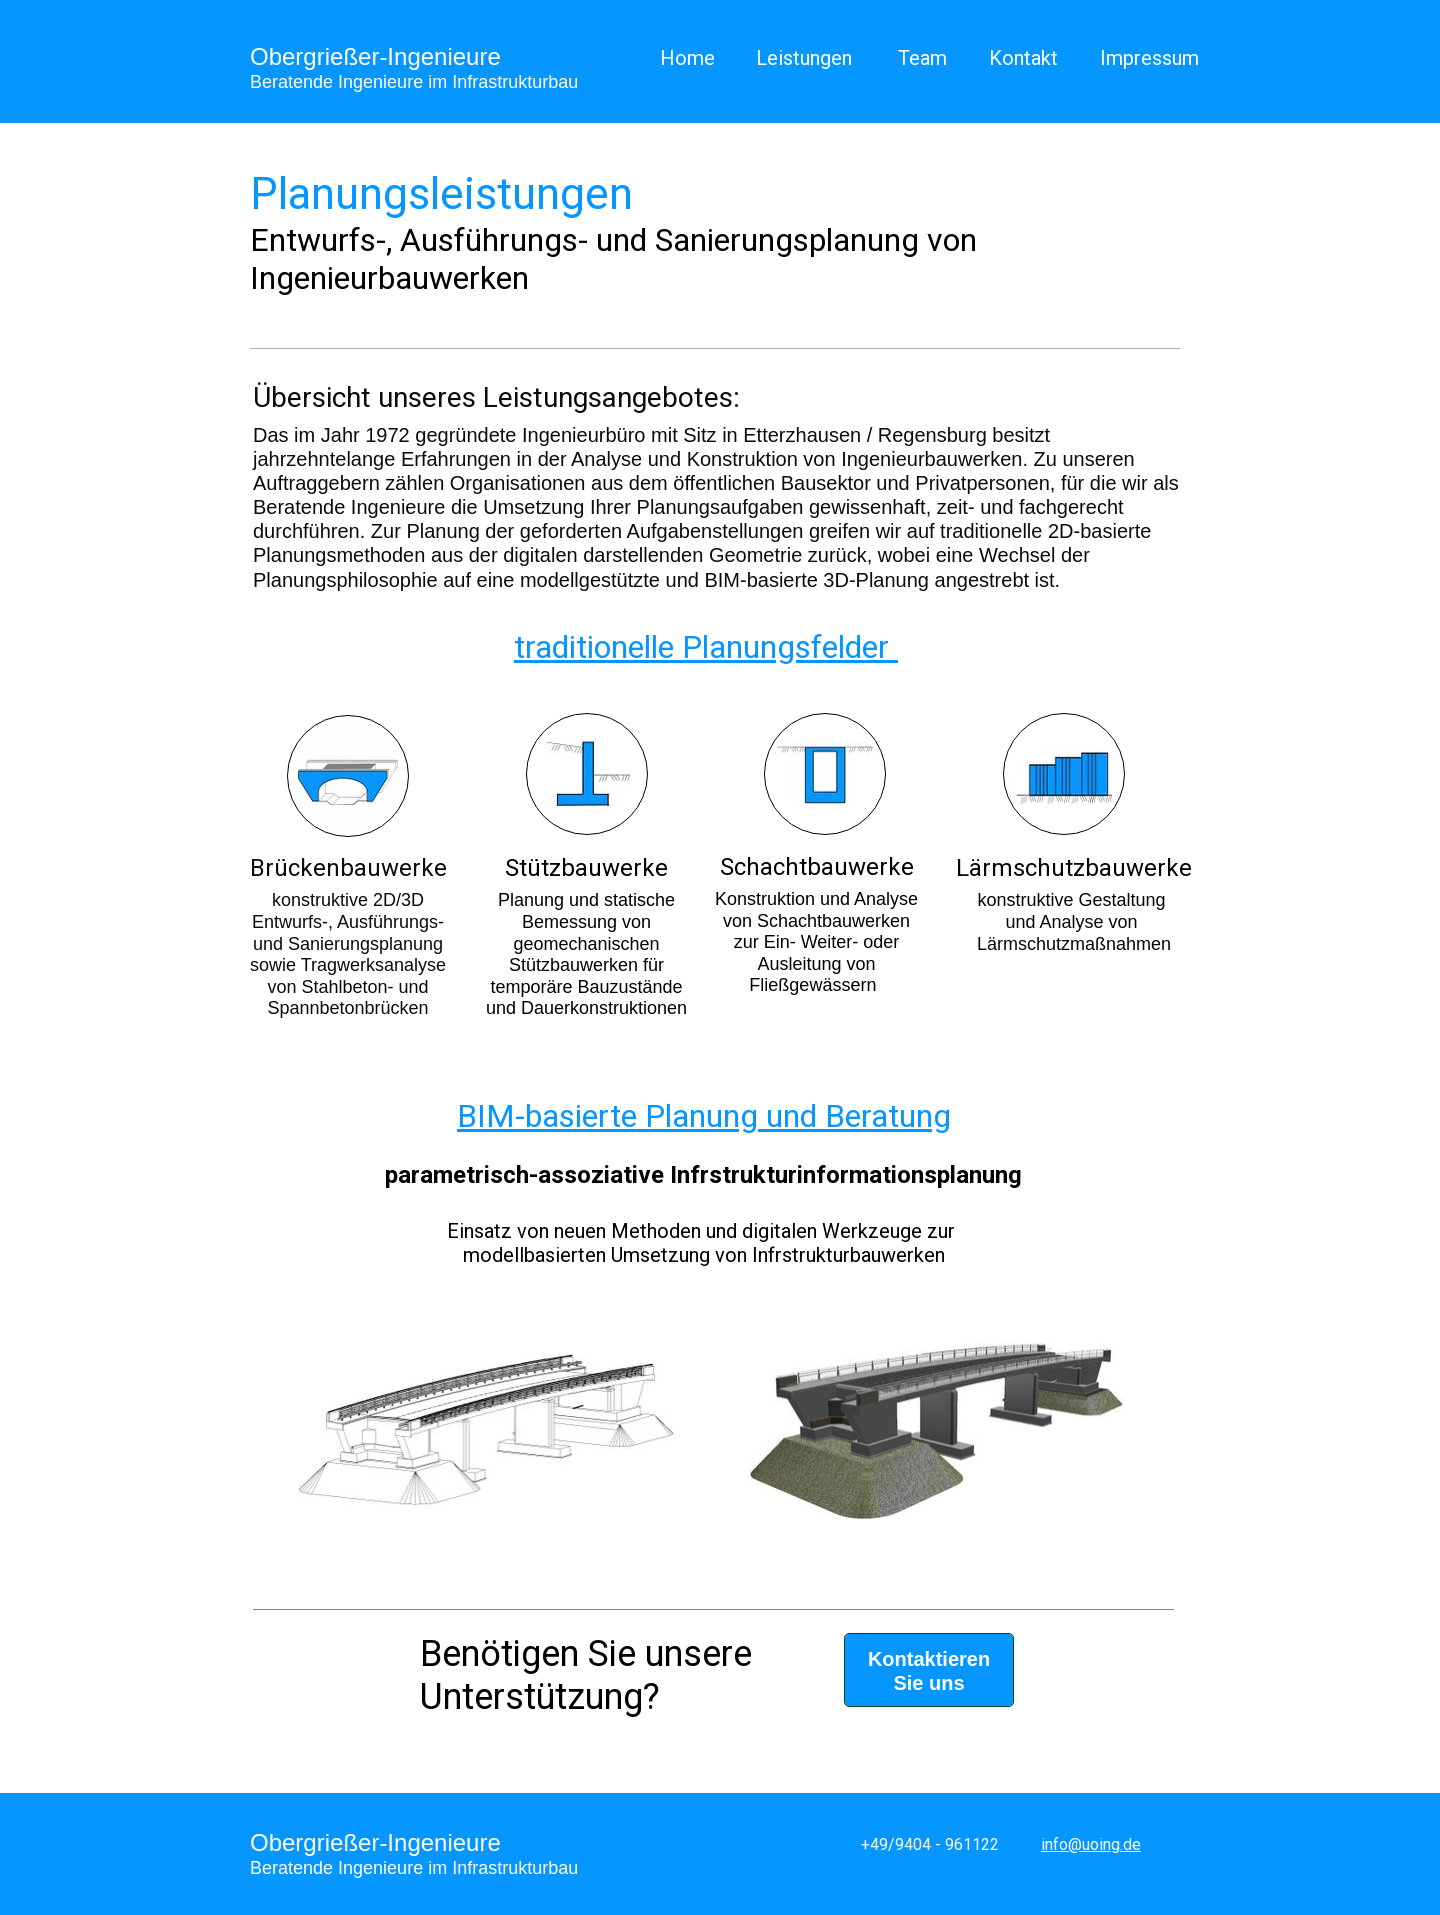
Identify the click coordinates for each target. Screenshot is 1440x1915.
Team (922, 58)
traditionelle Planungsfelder (701, 647)
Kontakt (1023, 58)
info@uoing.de (1091, 1844)
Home (687, 58)
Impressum (1149, 58)
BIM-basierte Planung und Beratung (704, 1116)
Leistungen (804, 58)
